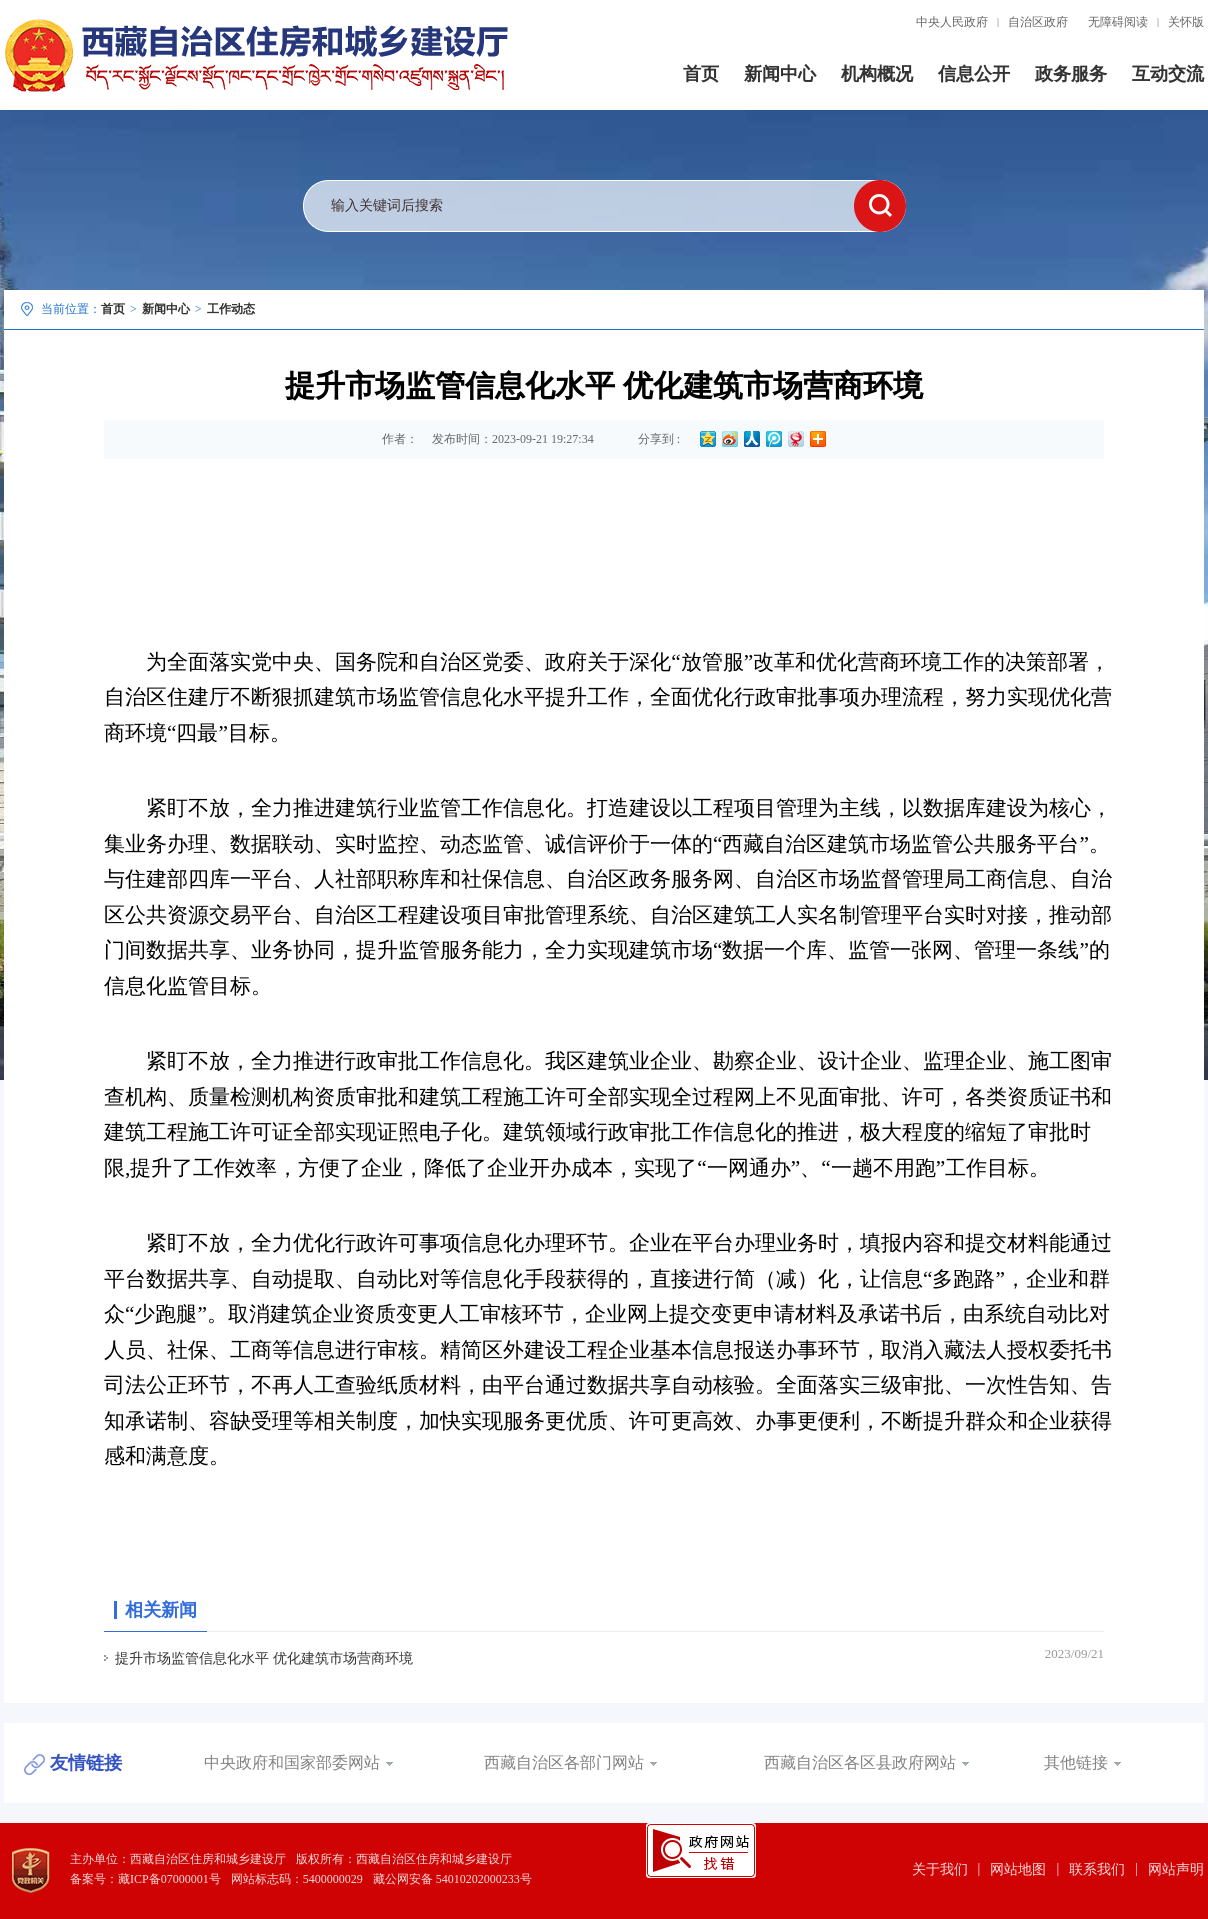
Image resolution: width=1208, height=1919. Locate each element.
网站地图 (1018, 1869)
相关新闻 (161, 1610)
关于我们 (940, 1869)
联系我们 (1097, 1869)
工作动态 (231, 309)
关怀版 (1186, 22)
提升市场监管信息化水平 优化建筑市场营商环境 (264, 1658)
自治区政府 (1038, 22)
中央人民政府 (952, 22)
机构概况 (877, 74)
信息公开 (974, 74)
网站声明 (1176, 1869)
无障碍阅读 (1118, 22)
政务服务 (1071, 74)
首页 (701, 74)
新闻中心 (780, 74)
